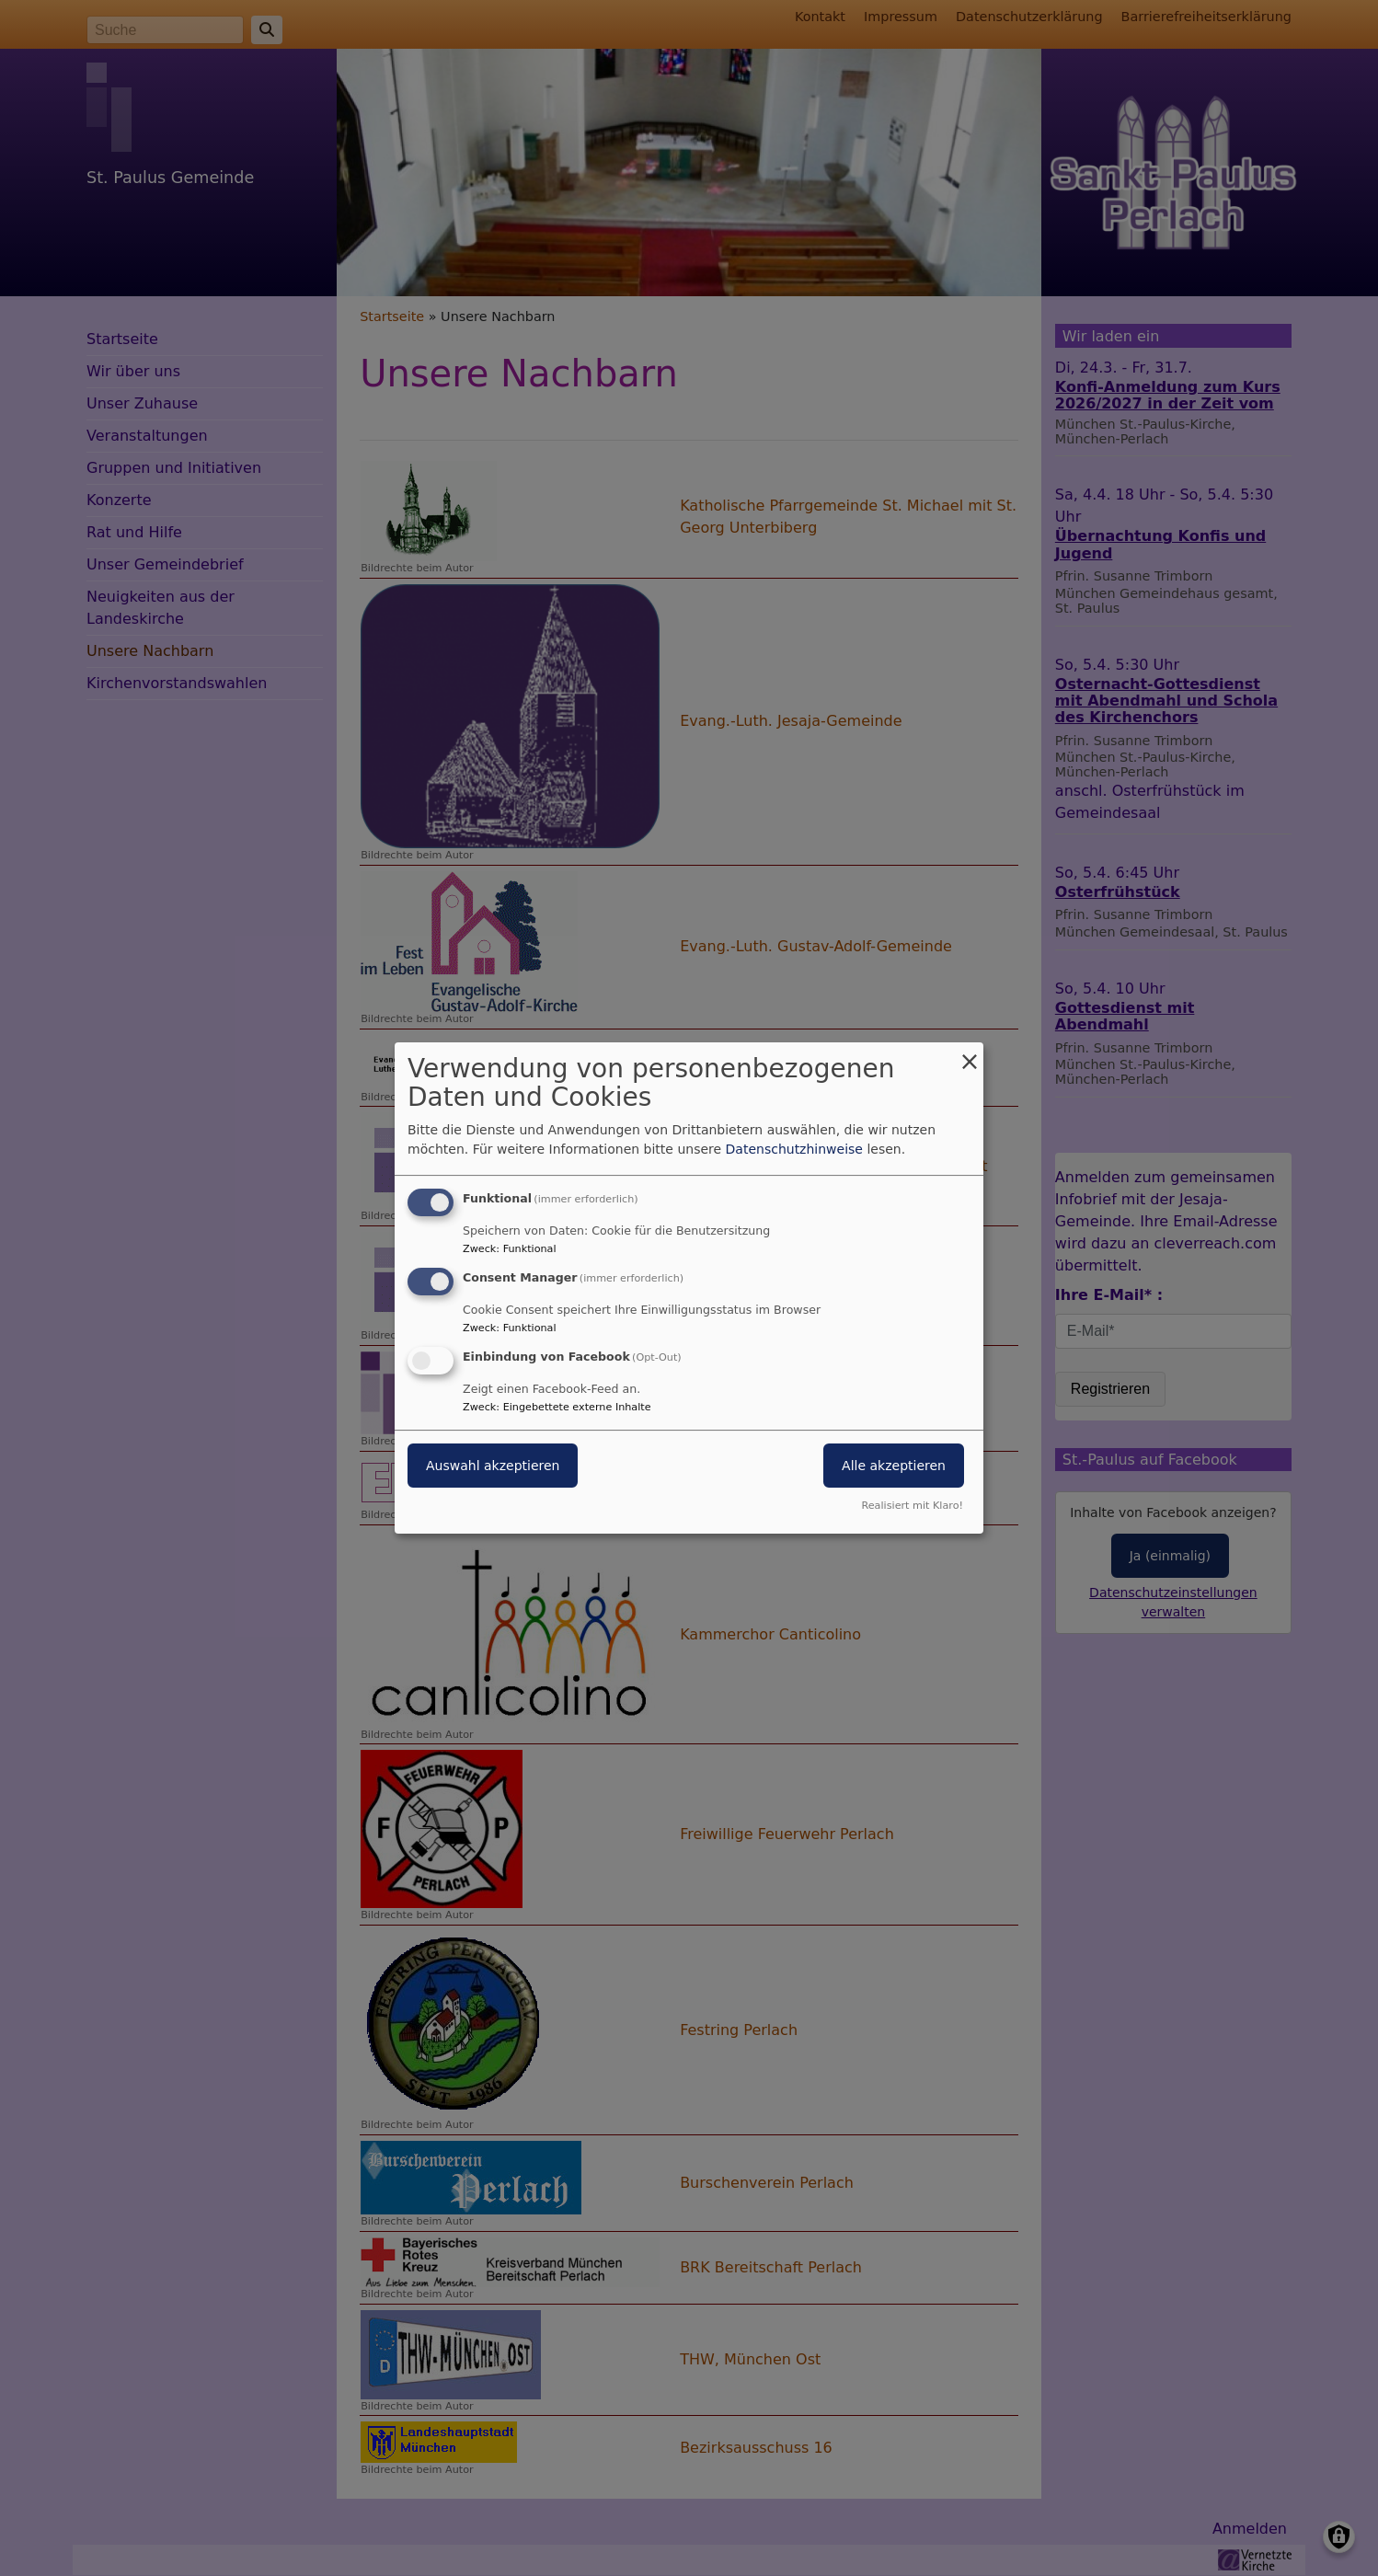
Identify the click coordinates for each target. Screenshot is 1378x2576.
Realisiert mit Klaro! (912, 1506)
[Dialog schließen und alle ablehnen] (969, 1053)
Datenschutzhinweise (794, 1149)
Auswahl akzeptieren (492, 1465)
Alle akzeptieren (894, 1465)
